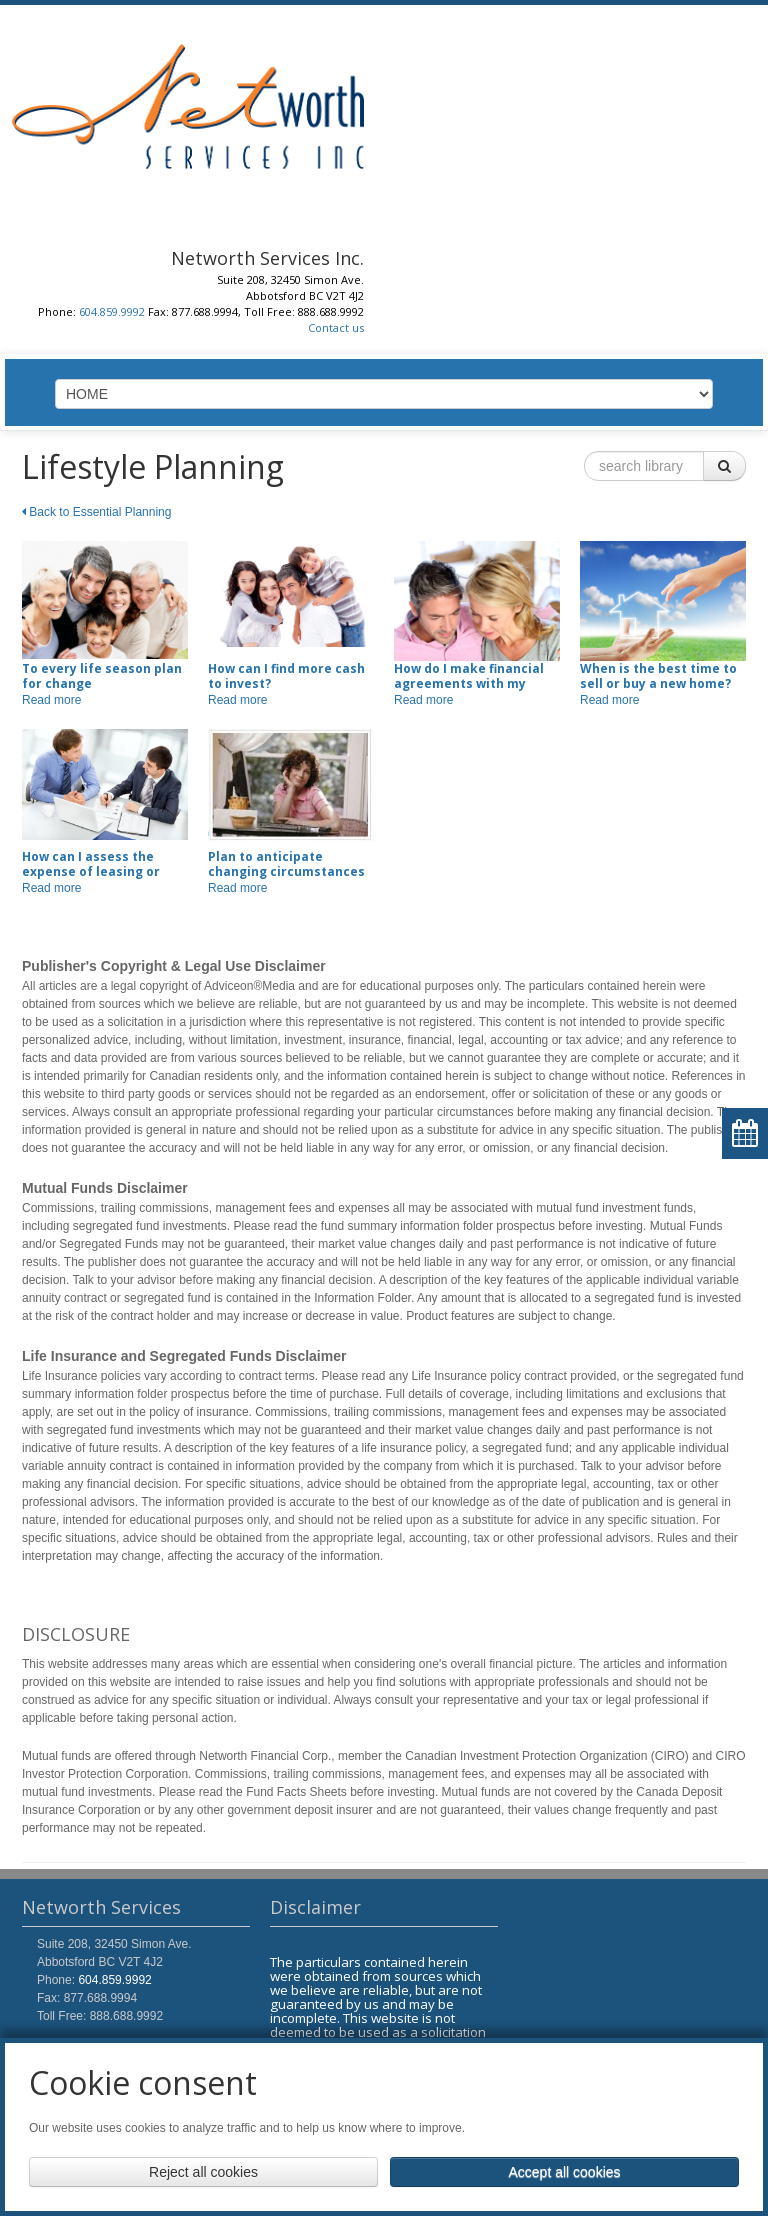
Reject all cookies (203, 2172)
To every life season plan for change (102, 676)
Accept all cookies (564, 2172)
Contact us (336, 327)
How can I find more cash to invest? (286, 676)
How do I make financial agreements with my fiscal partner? (469, 683)
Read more (51, 700)
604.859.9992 (112, 311)
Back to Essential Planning (96, 512)
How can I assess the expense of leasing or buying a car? (91, 871)
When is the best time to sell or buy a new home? (658, 676)
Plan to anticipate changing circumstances (286, 864)
